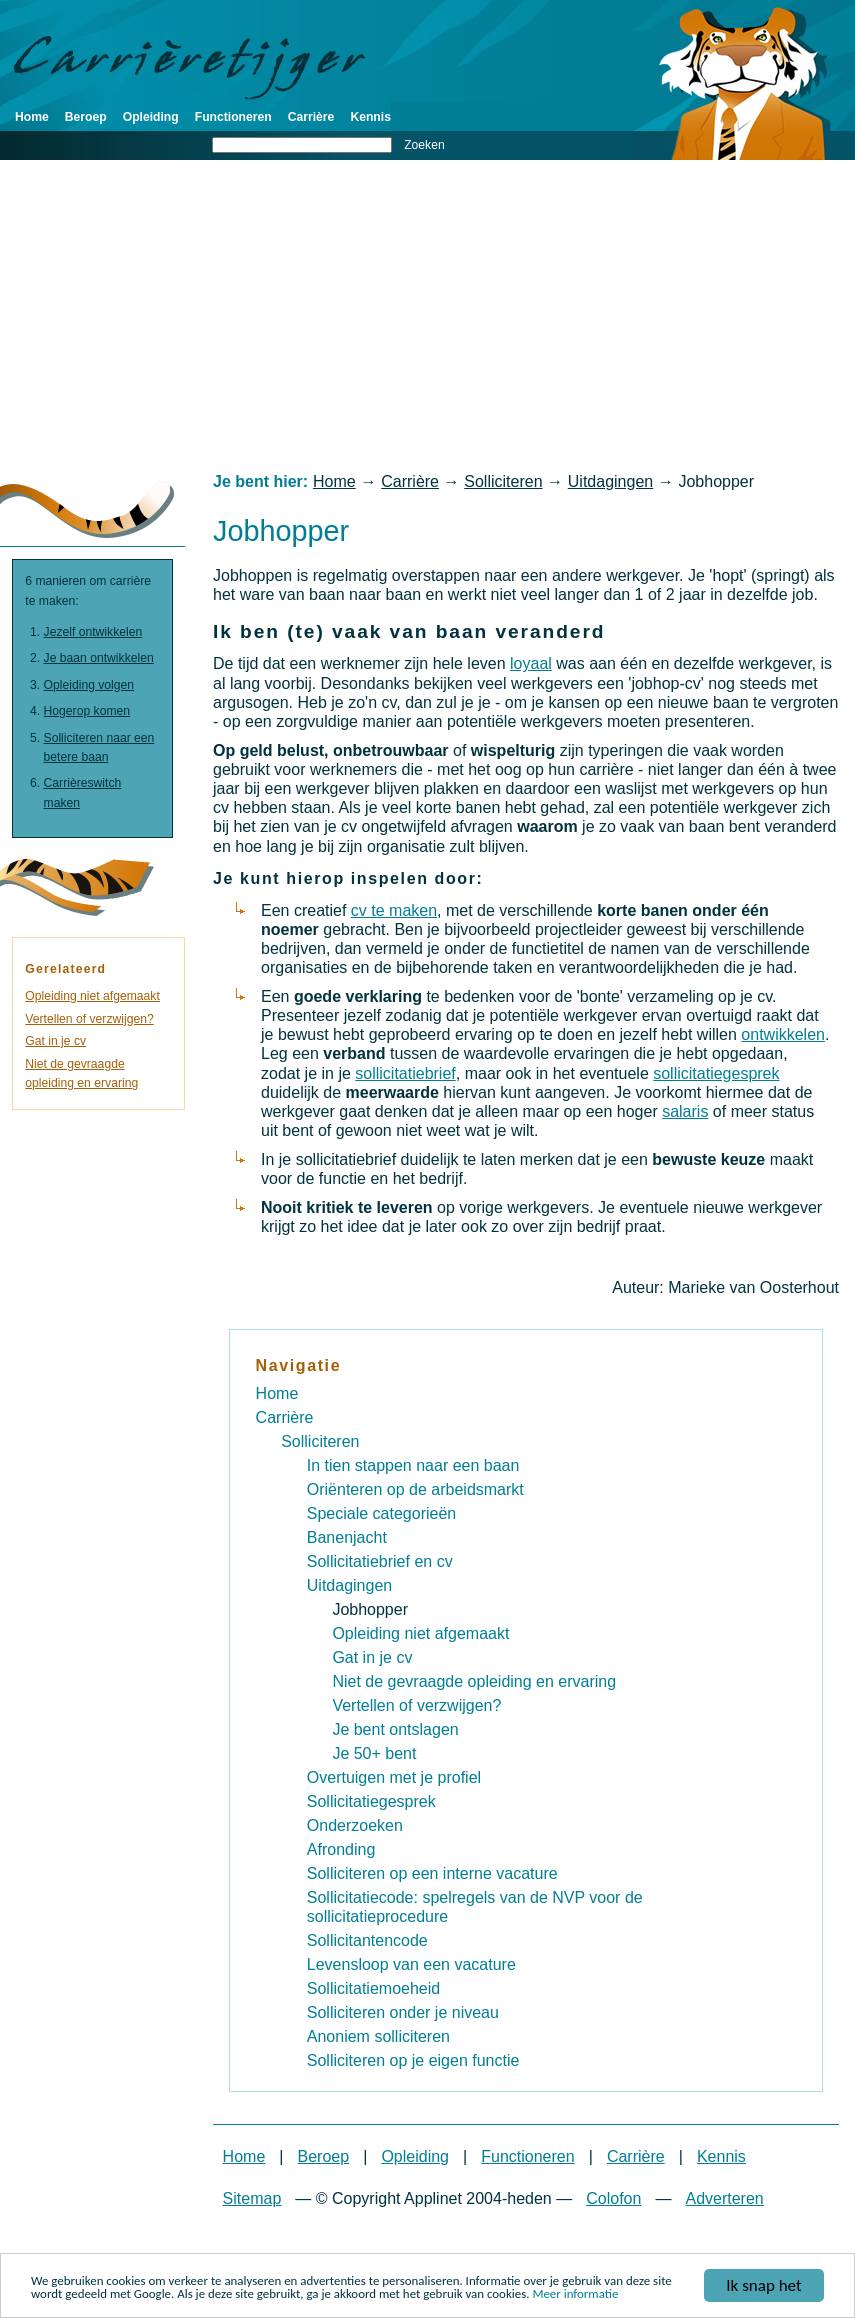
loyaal (531, 663)
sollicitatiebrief (405, 1073)
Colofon (613, 2198)
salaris (685, 1111)
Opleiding (151, 117)
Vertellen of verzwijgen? (89, 1019)
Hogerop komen (87, 711)
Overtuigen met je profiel (394, 1777)
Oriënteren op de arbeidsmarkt (415, 1489)
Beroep (86, 117)
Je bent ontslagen (395, 1729)
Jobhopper (370, 1609)
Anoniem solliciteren (378, 2036)
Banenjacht (347, 1537)
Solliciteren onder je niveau (403, 2012)
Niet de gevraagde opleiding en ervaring (474, 1681)
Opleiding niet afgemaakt (92, 996)
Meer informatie (575, 2301)
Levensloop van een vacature (411, 1964)
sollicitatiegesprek (716, 1073)
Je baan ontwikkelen (99, 658)
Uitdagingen (610, 481)
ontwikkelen (783, 1034)
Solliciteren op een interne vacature (432, 1873)
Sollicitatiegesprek (371, 1801)
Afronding (341, 1849)
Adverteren (724, 2198)
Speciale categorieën (381, 1513)
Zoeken (424, 145)
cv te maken (394, 910)
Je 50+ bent (374, 1753)
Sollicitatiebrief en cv (380, 1561)
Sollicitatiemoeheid (373, 1988)
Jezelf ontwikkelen (93, 632)
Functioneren (233, 117)
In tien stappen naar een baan (413, 1465)
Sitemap (252, 2198)
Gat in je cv (55, 1041)
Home (32, 117)
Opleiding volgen (89, 685)
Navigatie (299, 1365)
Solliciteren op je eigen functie (413, 2060)
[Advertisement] (427, 316)
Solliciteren (503, 481)
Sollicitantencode (367, 1940)
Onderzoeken (355, 1825)
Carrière (311, 117)
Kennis (370, 117)
